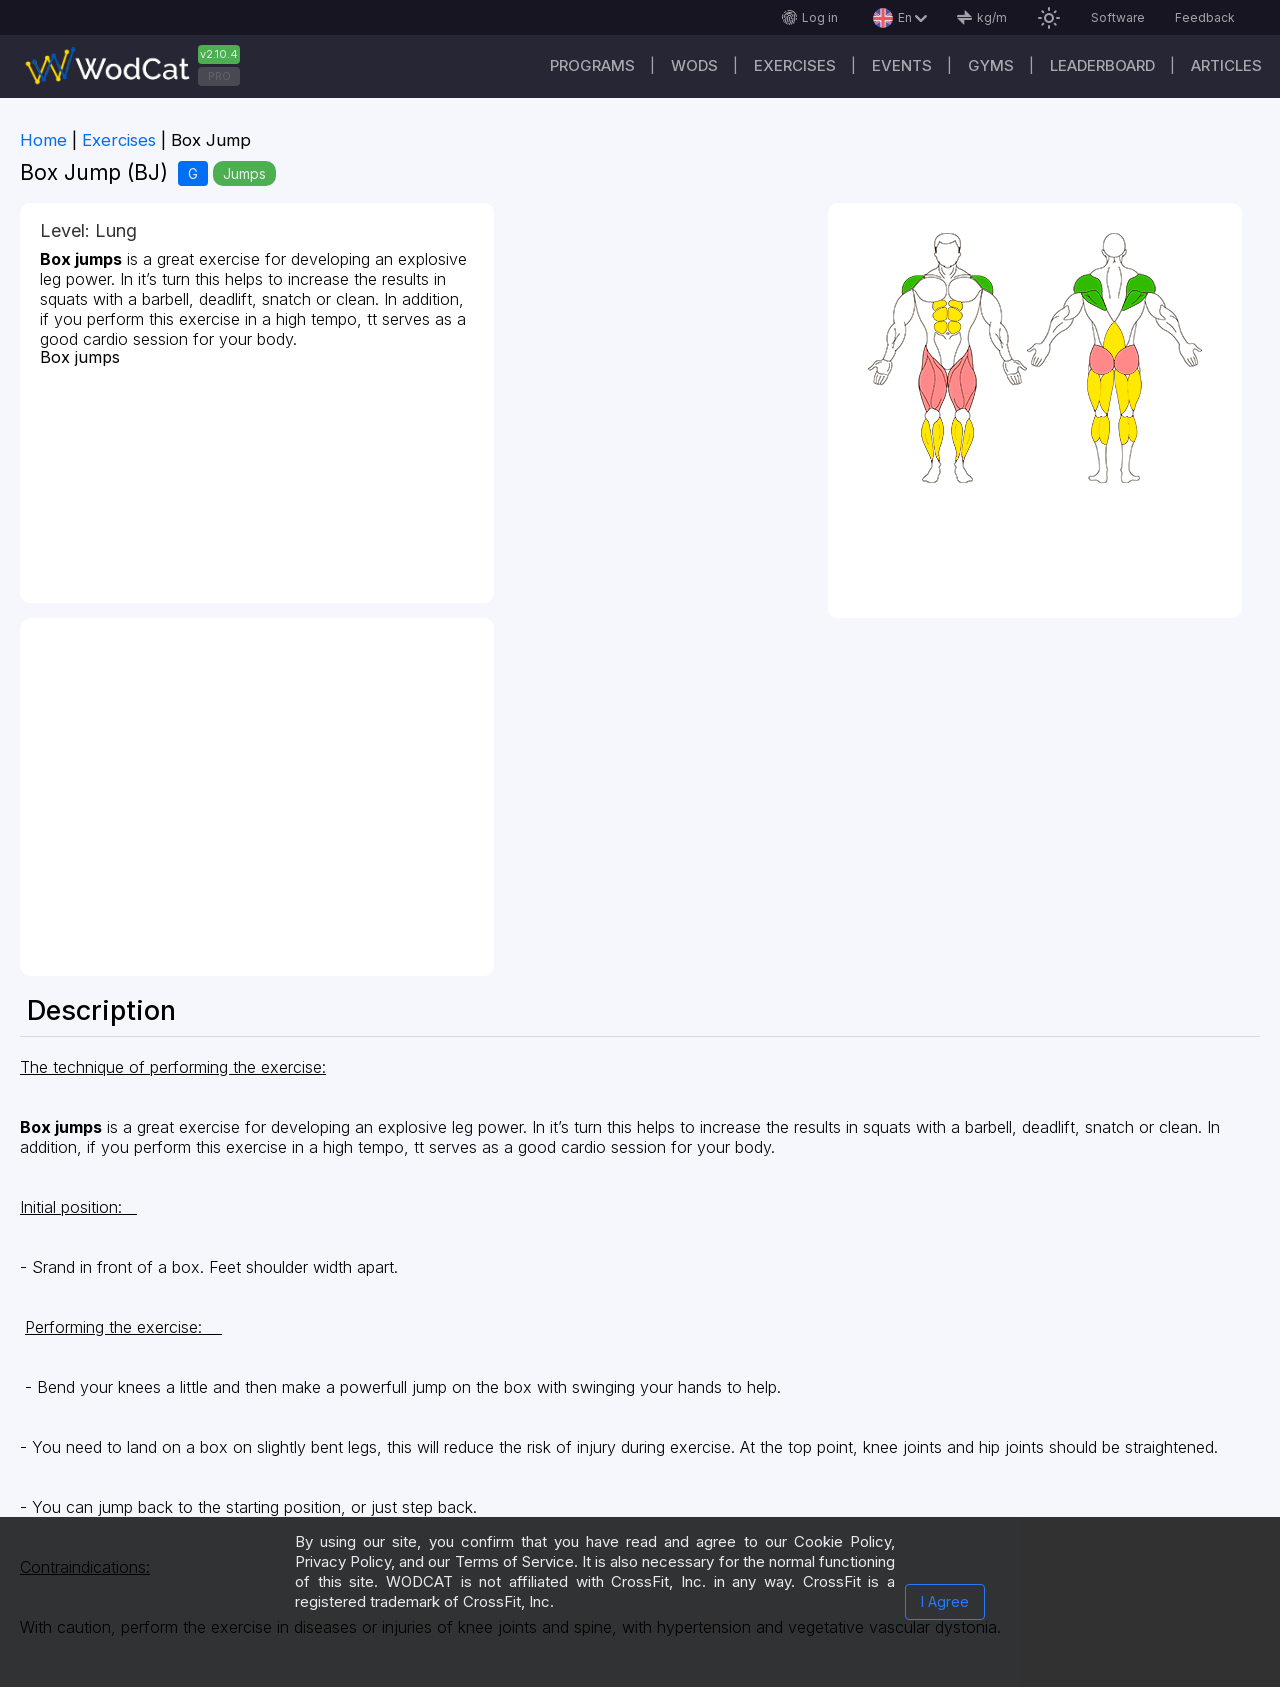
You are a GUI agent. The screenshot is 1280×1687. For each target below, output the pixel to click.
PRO (219, 76)
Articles (1226, 65)
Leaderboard (1102, 65)
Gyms (991, 65)
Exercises (795, 65)
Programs (592, 65)
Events (902, 65)
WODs (694, 65)
